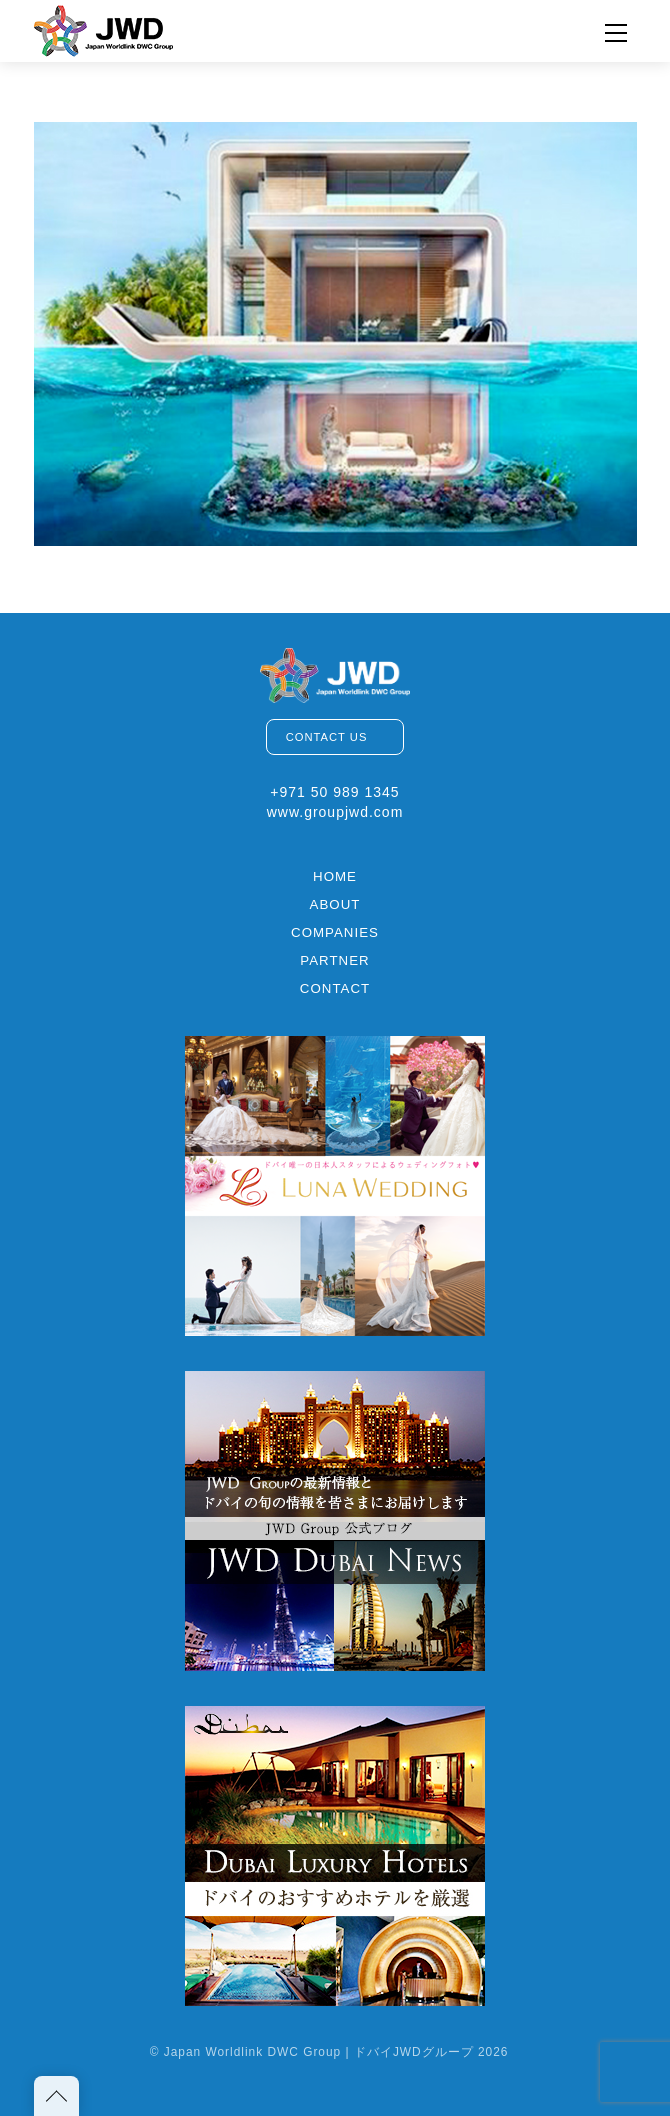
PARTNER (334, 960)
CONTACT (335, 988)
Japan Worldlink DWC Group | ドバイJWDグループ (319, 2052)
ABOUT (335, 904)
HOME (335, 876)
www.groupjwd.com (335, 812)
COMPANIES (335, 932)
